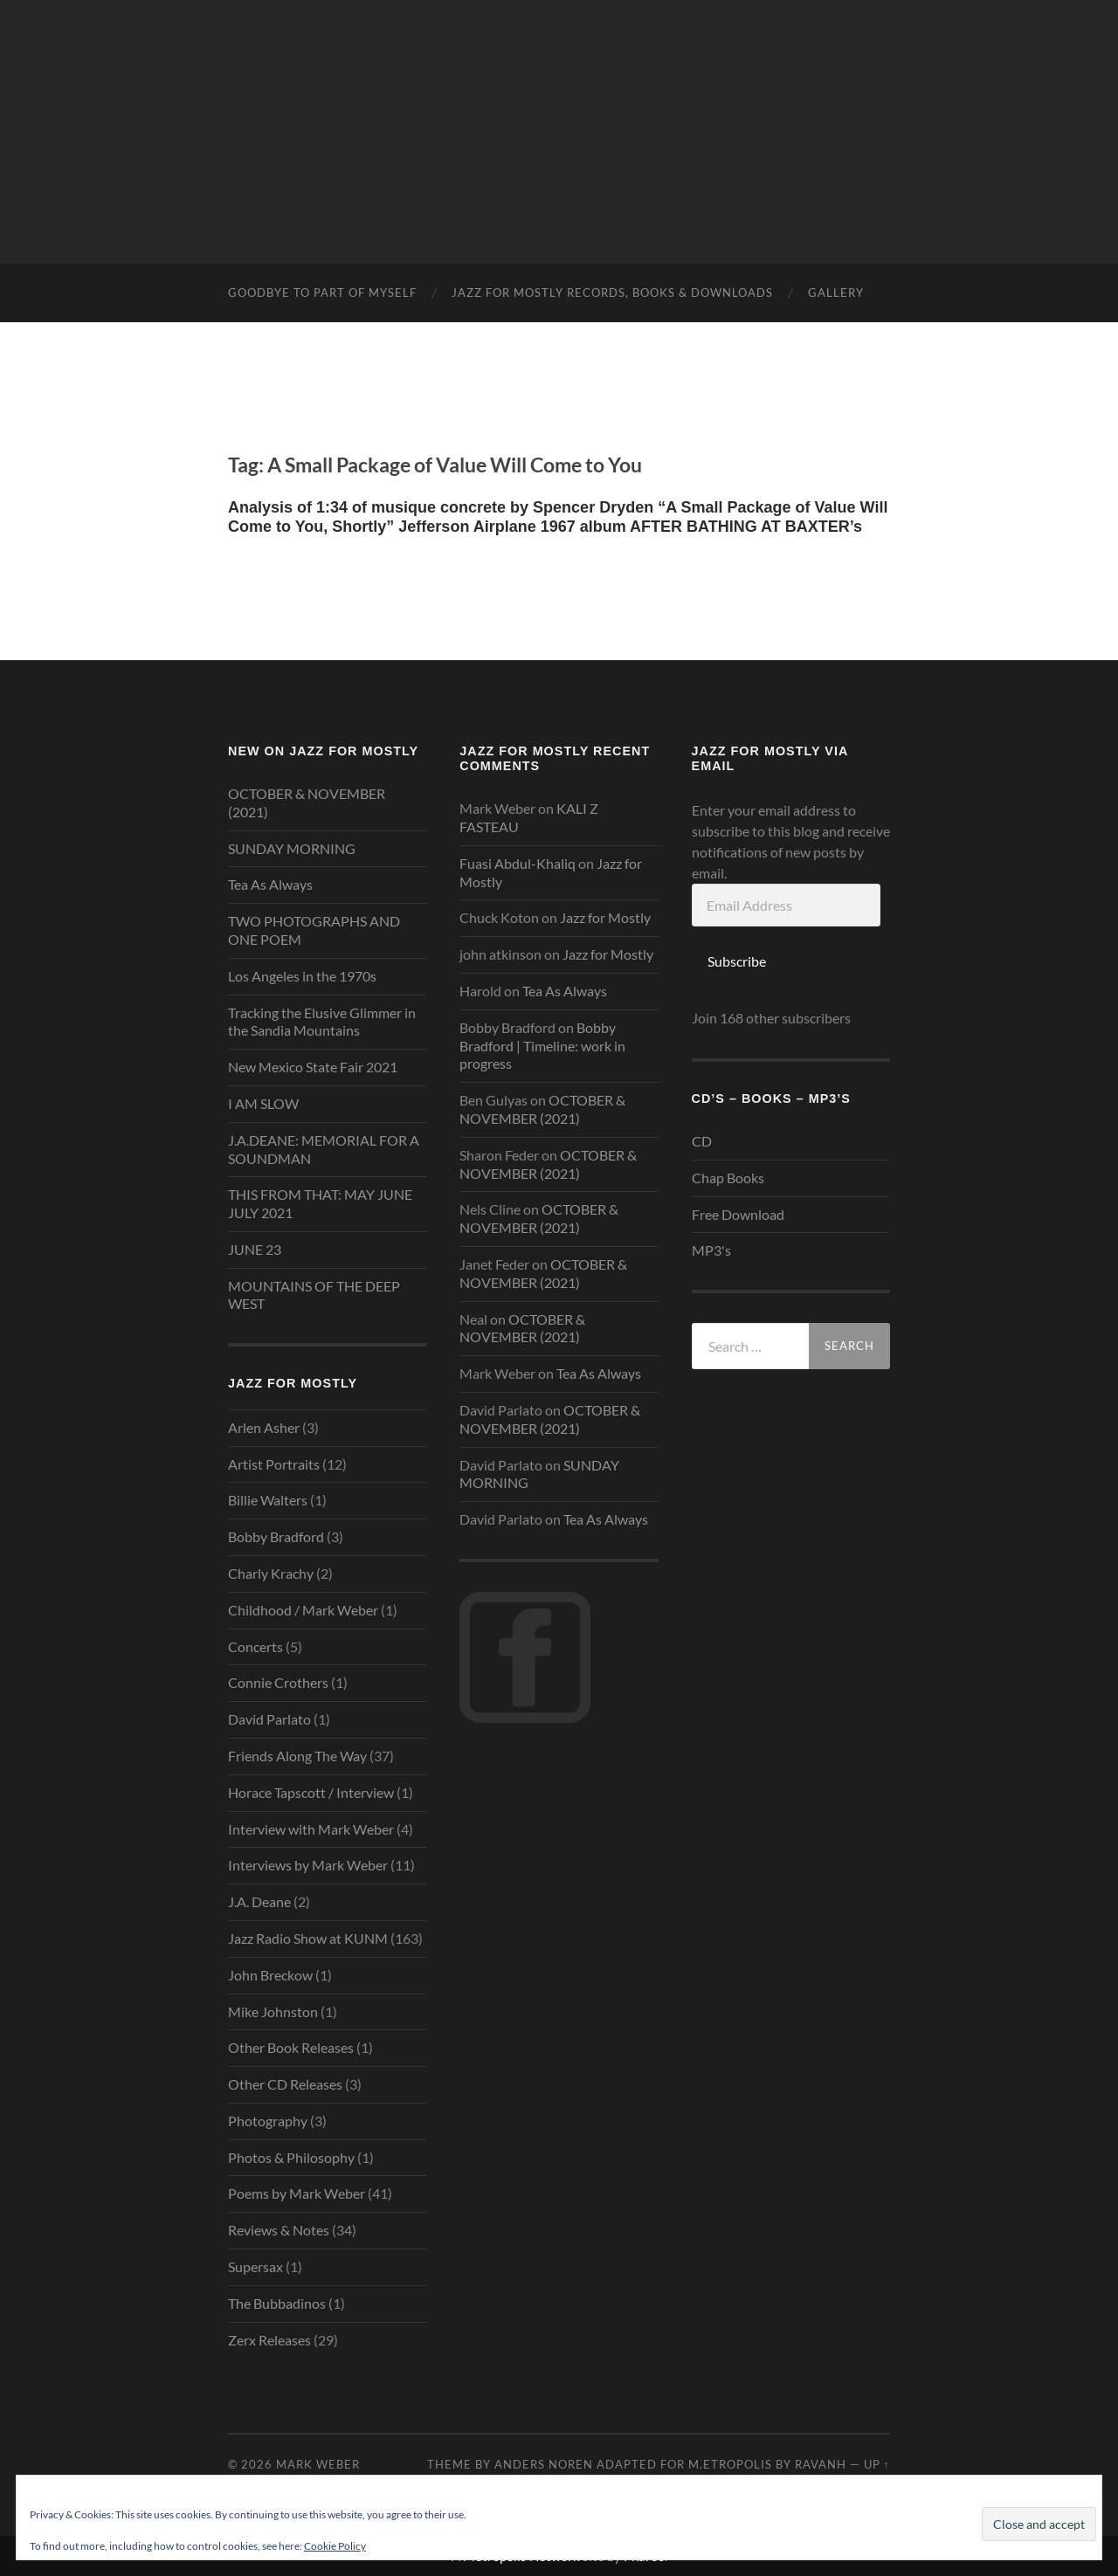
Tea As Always (270, 884)
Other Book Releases (291, 2047)
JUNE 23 (254, 1249)
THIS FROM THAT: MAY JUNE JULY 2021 (320, 1203)
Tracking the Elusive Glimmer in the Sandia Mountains (322, 1021)
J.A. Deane (259, 1901)
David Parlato (269, 1719)
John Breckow (270, 1974)
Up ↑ (877, 2464)
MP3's (711, 1250)
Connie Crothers (278, 1682)
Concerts (255, 1646)
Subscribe (736, 961)
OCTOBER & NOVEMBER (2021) (306, 802)
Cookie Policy (335, 2545)
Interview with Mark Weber (311, 1829)
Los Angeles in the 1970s (302, 976)
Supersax (255, 2266)
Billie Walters (267, 1499)
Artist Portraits (274, 1464)
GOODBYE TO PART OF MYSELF (322, 293)
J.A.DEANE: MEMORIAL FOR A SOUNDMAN (323, 1149)
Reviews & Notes (278, 2229)
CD (702, 1141)
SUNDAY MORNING (291, 848)
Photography (267, 2120)
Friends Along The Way (297, 1755)
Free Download (738, 1214)
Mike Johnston (273, 2011)
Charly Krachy (271, 1573)
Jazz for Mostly (605, 917)
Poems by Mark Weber (296, 2193)
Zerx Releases (269, 2339)
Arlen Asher (264, 1427)
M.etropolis (730, 2464)
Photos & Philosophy (291, 2157)
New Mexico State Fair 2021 (312, 1066)
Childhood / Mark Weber (303, 1609)
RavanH (820, 2464)
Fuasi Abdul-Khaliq (517, 863)
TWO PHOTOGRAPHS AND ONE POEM (314, 930)
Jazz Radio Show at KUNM (308, 1938)
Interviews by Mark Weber (308, 1864)
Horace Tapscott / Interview (311, 1792)
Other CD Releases (285, 2084)
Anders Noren (543, 2464)
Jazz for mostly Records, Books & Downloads (612, 293)
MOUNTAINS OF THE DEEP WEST (314, 1295)
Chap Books (728, 1177)
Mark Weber (318, 2464)
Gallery (836, 293)
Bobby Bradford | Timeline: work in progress (542, 1045)
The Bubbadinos (277, 2303)
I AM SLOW (263, 1103)
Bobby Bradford (276, 1536)
